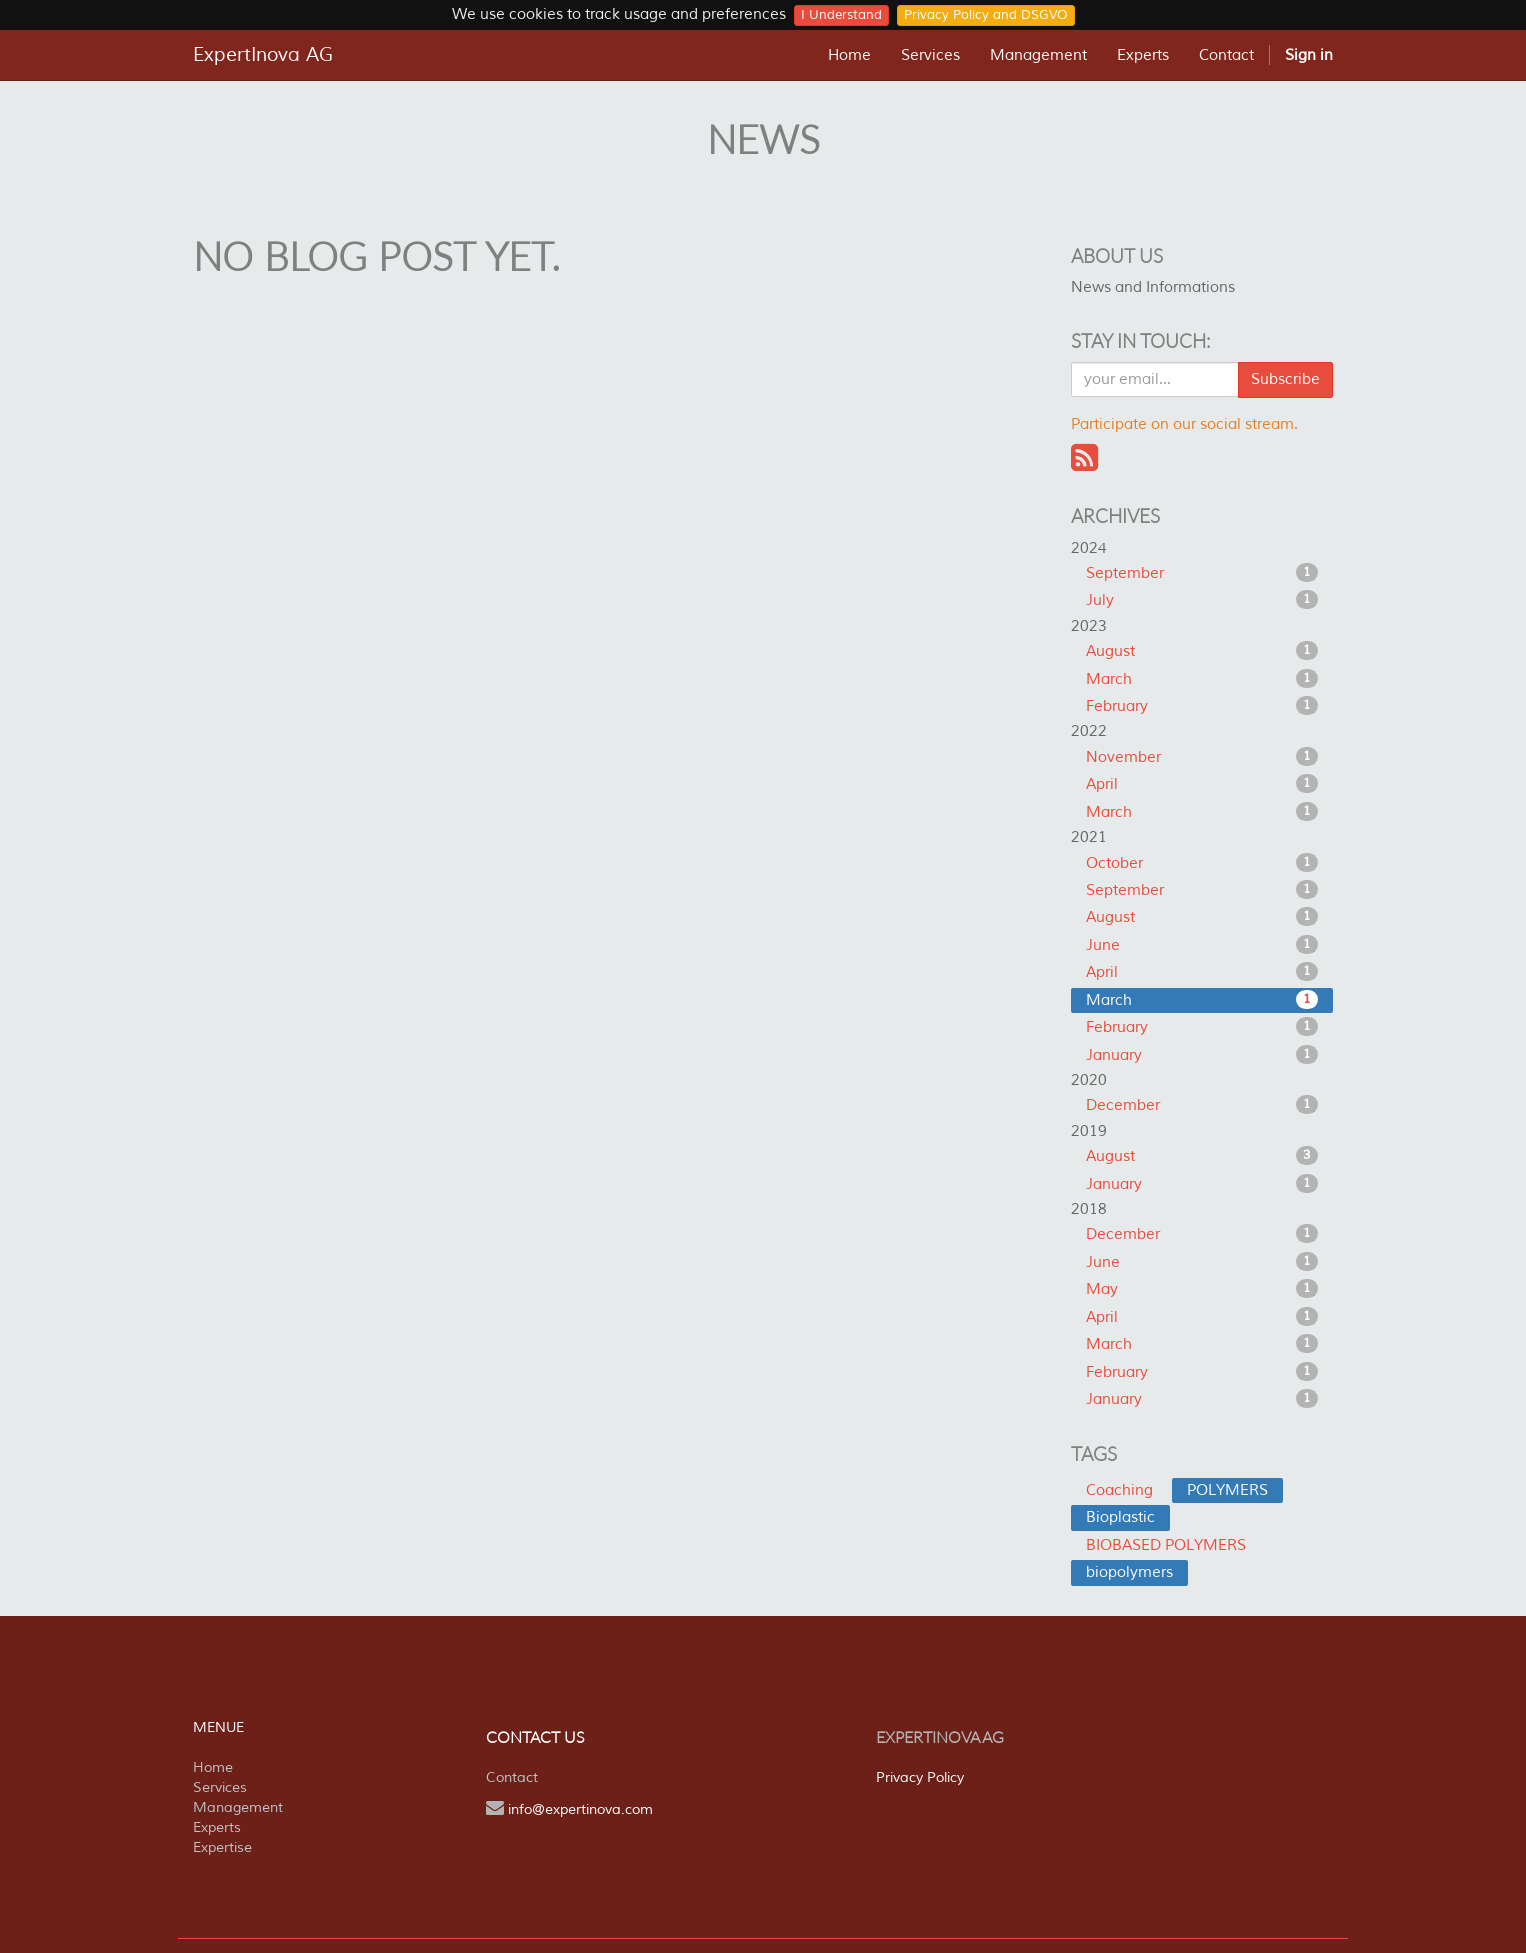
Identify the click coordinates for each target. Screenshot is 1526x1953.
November (1202, 757)
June (1202, 945)
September (1202, 573)
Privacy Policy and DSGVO (986, 15)
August (1202, 651)
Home (213, 1767)
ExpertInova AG (263, 55)
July (1202, 600)
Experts (217, 1827)
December (1202, 1105)
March (1202, 679)
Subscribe (1285, 379)
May (1202, 1289)
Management (238, 1807)
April (1202, 784)
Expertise (222, 1847)
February (1202, 706)
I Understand (841, 15)
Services (220, 1787)
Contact (512, 1777)
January (1202, 1055)
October (1202, 863)
